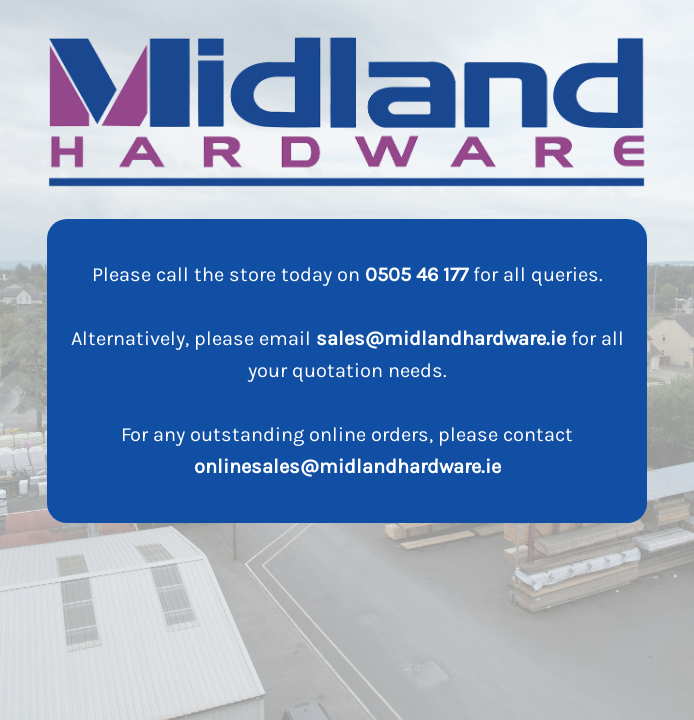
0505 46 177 (416, 274)
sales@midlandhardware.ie (441, 338)
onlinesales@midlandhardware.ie (347, 466)
